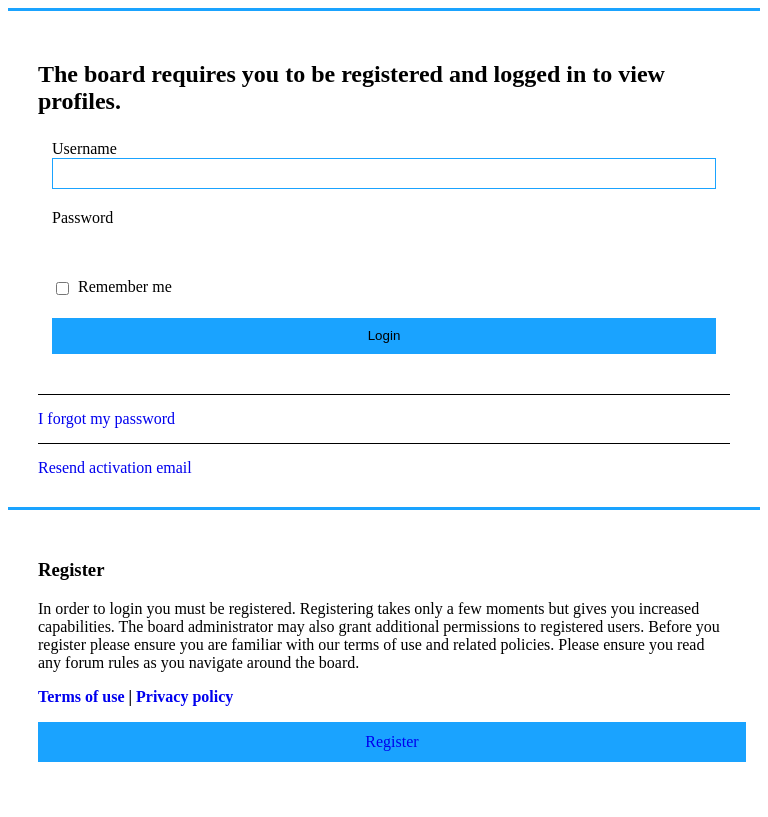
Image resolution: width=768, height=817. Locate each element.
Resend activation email (115, 467)
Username (84, 148)
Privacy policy (184, 696)
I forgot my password (106, 418)
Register (391, 741)
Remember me (114, 286)
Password (82, 217)
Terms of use (81, 696)
